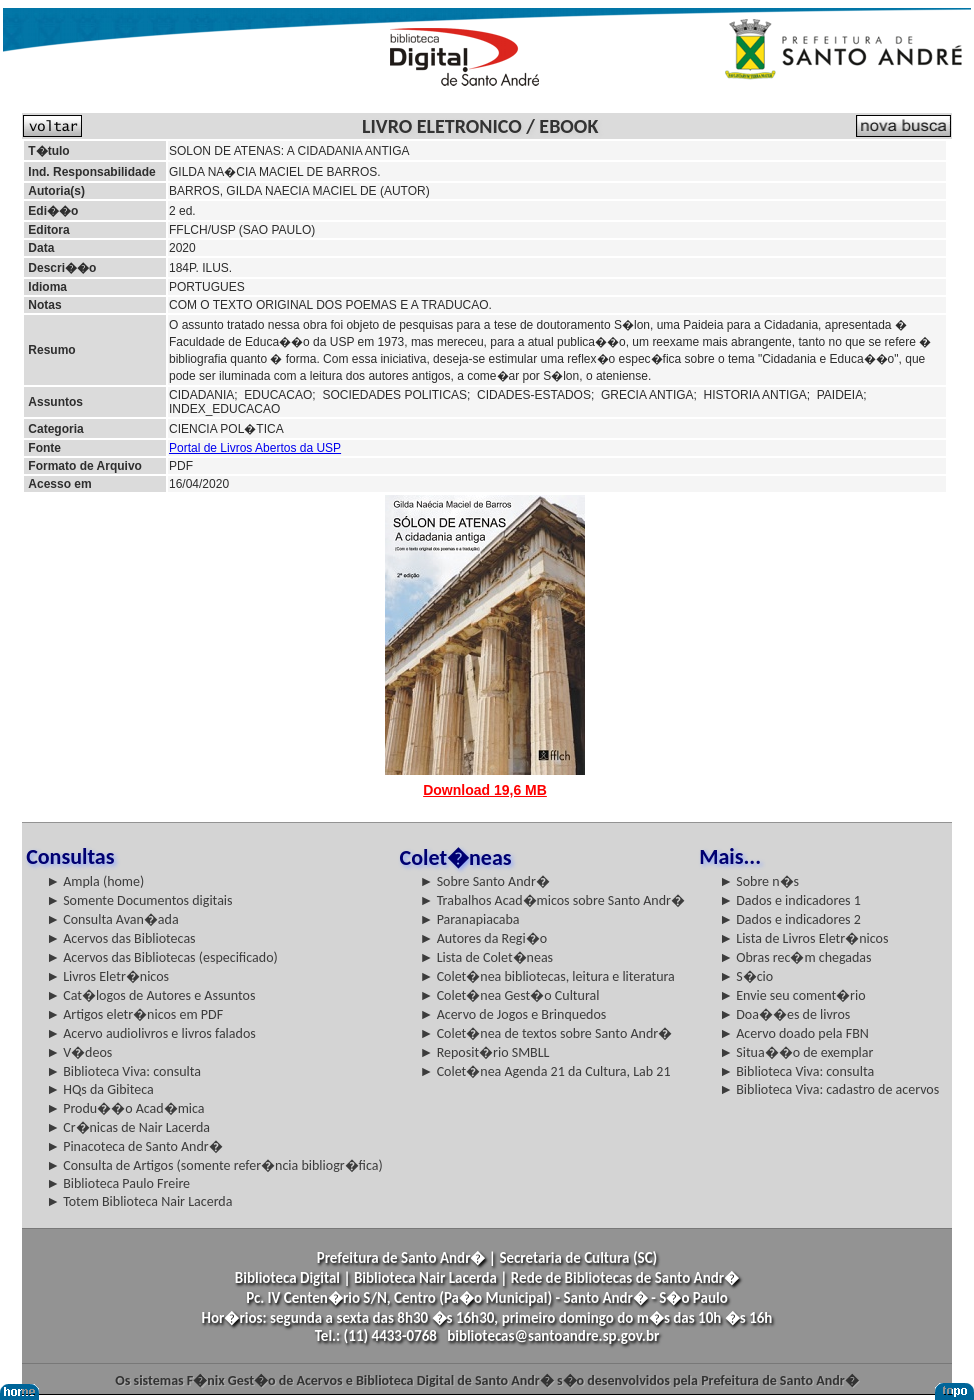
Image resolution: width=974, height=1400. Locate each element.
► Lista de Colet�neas (486, 957)
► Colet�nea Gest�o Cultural (510, 995)
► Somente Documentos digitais (139, 900)
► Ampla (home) (95, 881)
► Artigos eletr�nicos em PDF (134, 1014)
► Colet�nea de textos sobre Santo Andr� (546, 1033)
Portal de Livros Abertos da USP (255, 448)
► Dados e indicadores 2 (790, 919)
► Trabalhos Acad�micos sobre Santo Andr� (552, 900)
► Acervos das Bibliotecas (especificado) (162, 957)
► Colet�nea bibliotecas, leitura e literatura (547, 976)
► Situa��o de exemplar (796, 1052)
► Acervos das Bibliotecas (120, 938)
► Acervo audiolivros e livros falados (151, 1033)
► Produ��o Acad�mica (125, 1108)
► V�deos (79, 1052)
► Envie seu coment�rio (792, 995)
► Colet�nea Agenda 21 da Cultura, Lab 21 (545, 1071)
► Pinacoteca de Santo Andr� (134, 1146)
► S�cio (746, 976)
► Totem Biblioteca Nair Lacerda (139, 1201)
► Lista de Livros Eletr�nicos (803, 938)
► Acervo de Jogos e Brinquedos (513, 1014)
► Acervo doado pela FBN (794, 1033)
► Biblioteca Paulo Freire (118, 1183)
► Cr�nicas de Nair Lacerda (128, 1127)
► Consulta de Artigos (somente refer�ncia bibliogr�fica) (214, 1165)
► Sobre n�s (759, 881)
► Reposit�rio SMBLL (485, 1052)
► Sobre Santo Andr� (485, 881)
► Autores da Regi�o (483, 938)
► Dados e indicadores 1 (790, 900)
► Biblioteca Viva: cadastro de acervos (829, 1089)
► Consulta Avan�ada (112, 919)
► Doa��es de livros (784, 1014)
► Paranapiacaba (470, 919)
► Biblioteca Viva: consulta (123, 1071)
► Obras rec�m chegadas (795, 957)
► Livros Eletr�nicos (107, 976)
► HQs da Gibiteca (100, 1089)
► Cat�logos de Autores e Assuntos (150, 995)
